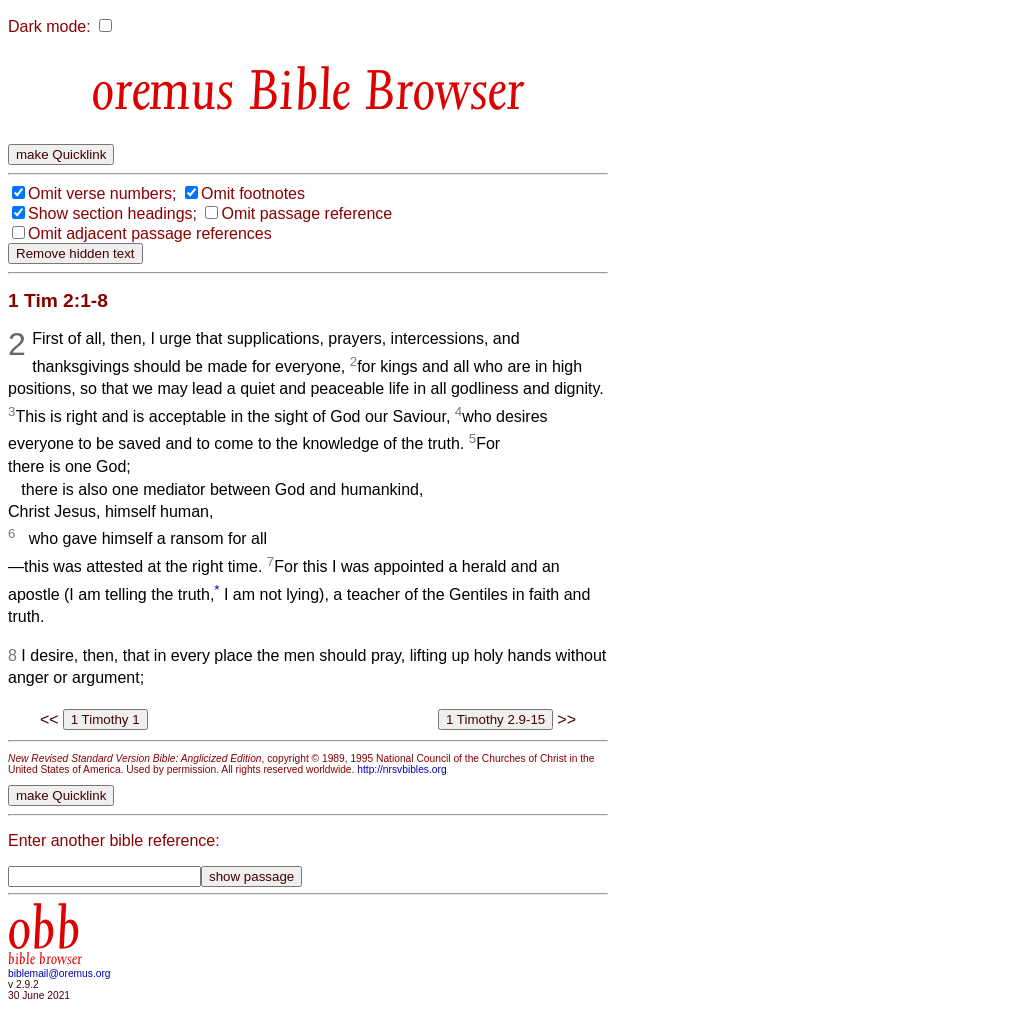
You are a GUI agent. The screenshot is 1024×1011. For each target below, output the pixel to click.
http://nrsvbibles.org (401, 769)
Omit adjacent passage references (150, 233)
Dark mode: (49, 26)
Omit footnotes (253, 193)
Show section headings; (112, 213)
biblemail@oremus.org (59, 973)
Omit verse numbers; (102, 193)
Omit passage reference (306, 213)
